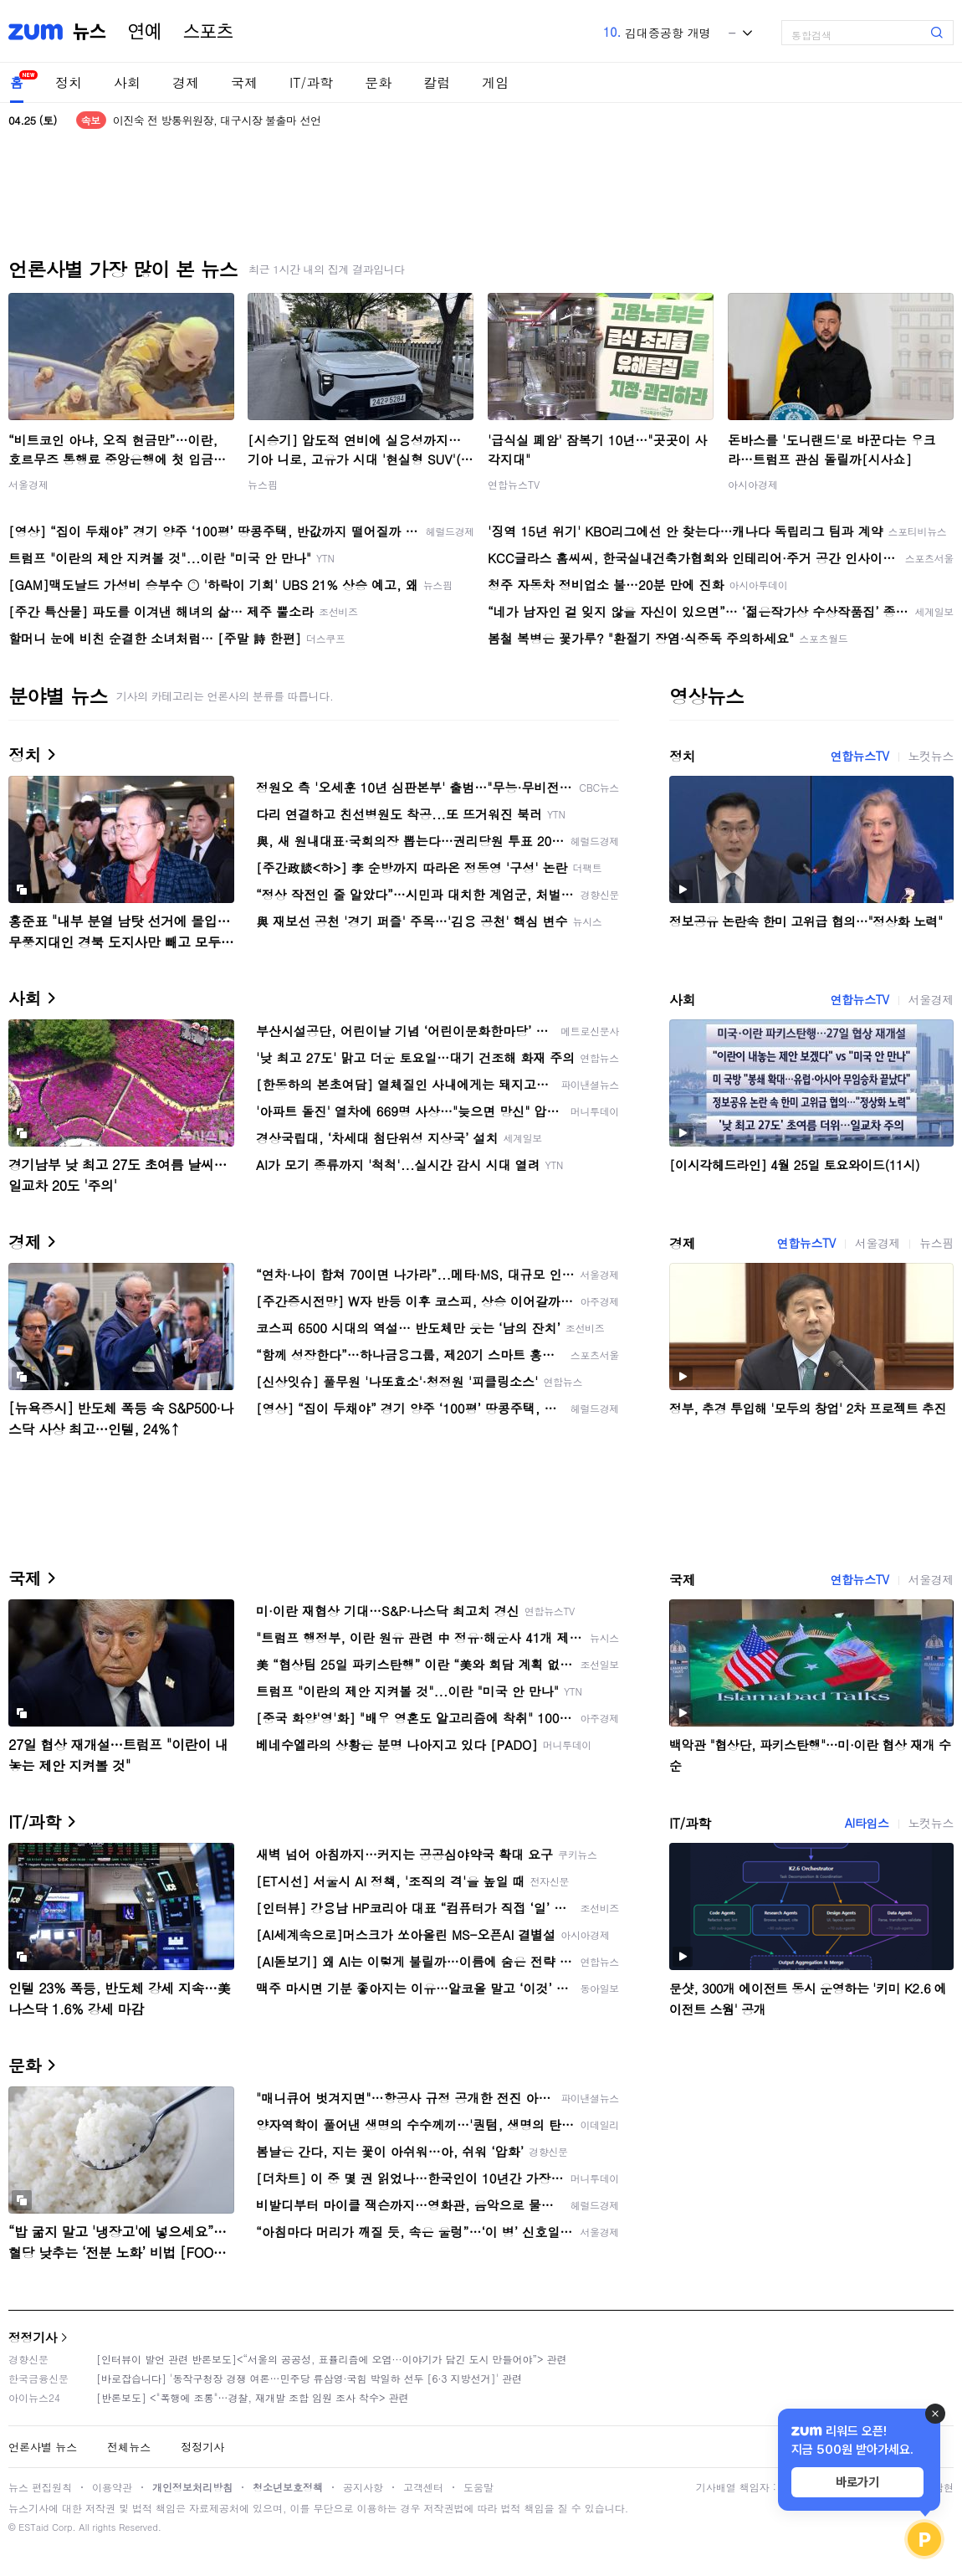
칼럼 (436, 82)
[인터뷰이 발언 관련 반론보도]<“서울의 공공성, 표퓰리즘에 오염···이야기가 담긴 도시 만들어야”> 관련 (331, 2359)
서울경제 (28, 484)
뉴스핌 (263, 484)
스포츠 (208, 32)
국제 (244, 82)
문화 (378, 82)
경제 (185, 82)
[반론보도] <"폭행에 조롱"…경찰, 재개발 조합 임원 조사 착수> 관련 (252, 2397)
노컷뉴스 (931, 755)
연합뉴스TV (514, 484)
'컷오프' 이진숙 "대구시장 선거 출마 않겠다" (216, 120)
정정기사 (32, 2337)
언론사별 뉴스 (42, 2447)
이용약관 (112, 2487)
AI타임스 (867, 1822)
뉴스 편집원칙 (40, 2487)
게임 (495, 82)
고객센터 (423, 2487)
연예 (144, 32)
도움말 (478, 2487)
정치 (68, 82)
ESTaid (33, 2527)
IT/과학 (311, 82)
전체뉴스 (129, 2447)
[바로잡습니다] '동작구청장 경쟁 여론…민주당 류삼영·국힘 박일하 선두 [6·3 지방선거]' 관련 (309, 2378)
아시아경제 (753, 484)
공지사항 (363, 2487)
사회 (127, 82)
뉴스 (89, 32)
